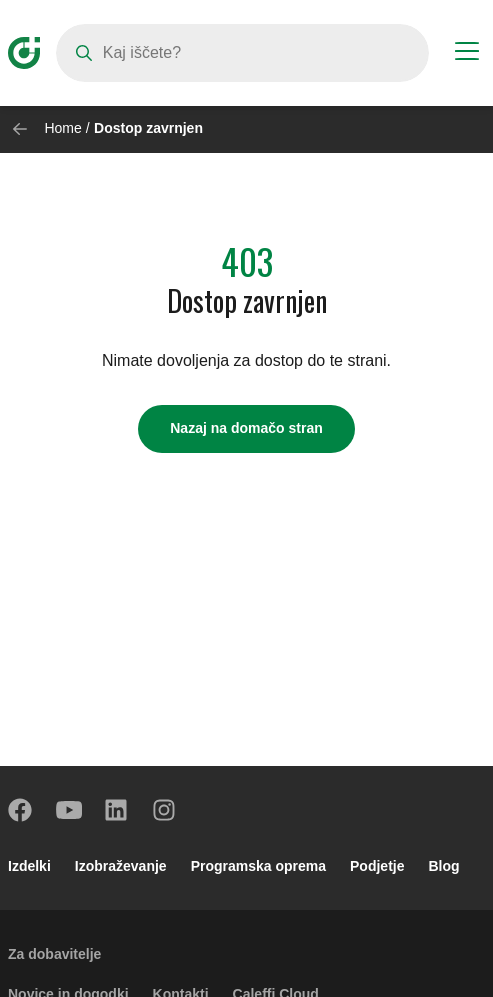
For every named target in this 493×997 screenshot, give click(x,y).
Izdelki (29, 866)
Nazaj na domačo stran (246, 428)
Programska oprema (258, 866)
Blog (444, 866)
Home (62, 128)
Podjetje (377, 866)
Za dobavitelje (54, 954)
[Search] (242, 53)
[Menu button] (467, 54)
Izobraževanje (121, 866)
